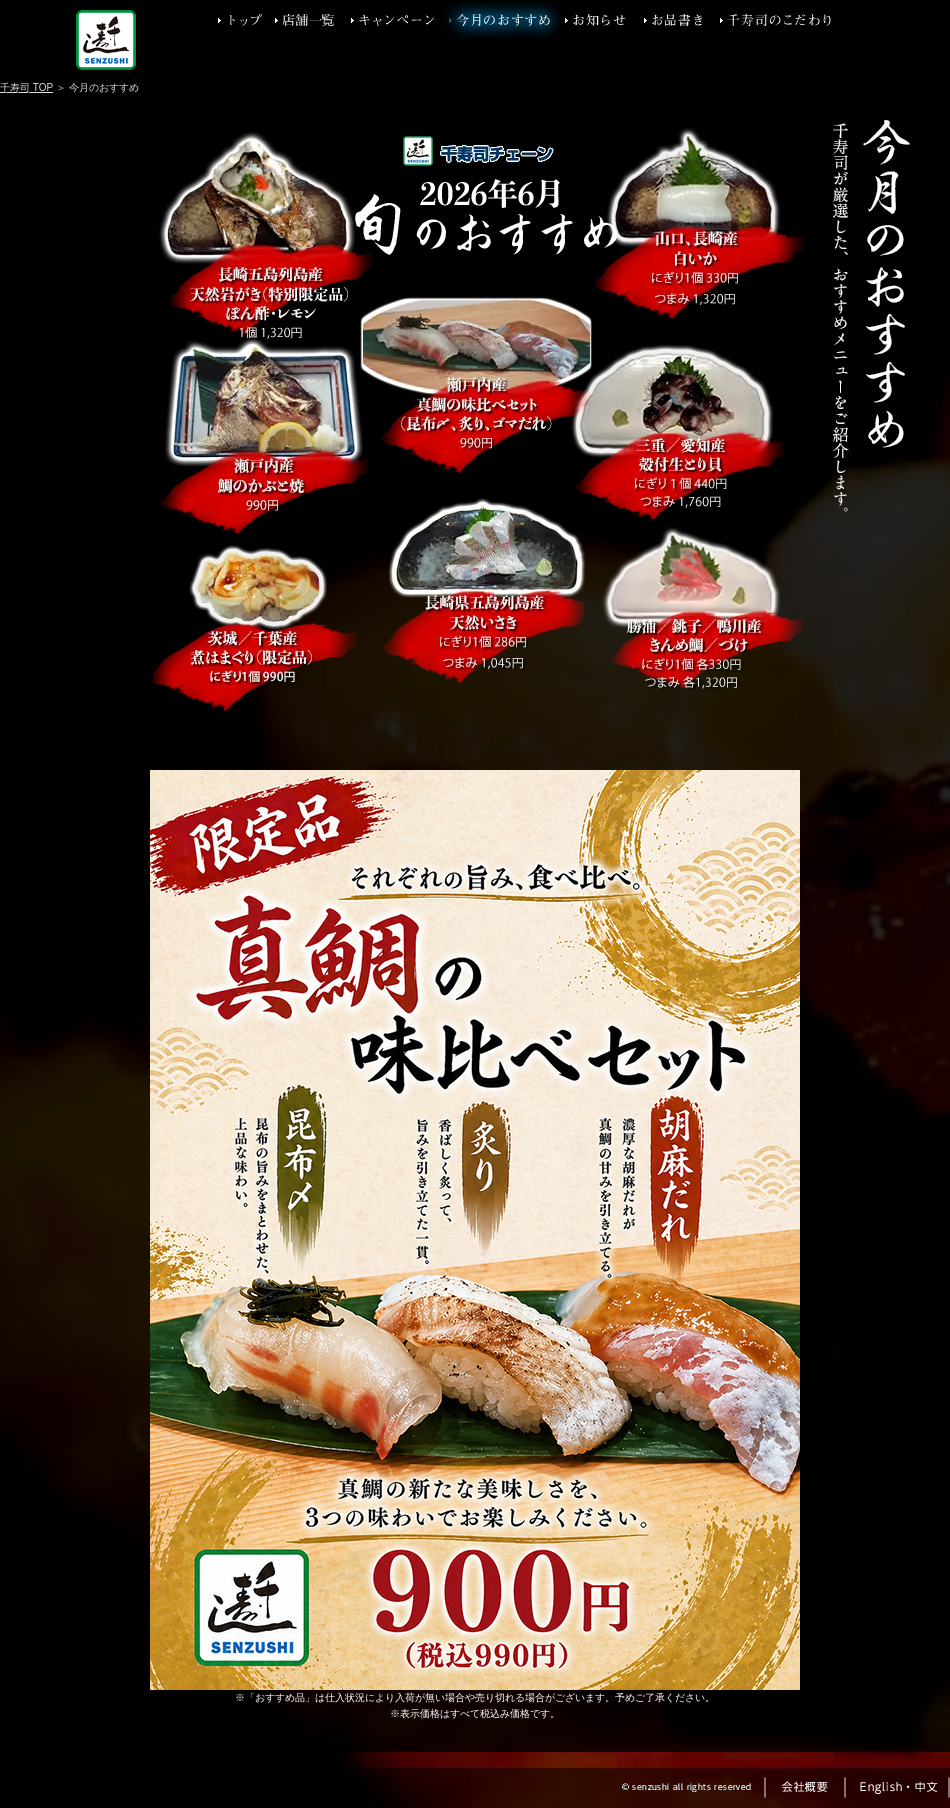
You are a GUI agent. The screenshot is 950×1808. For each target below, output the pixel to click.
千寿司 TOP (26, 87)
